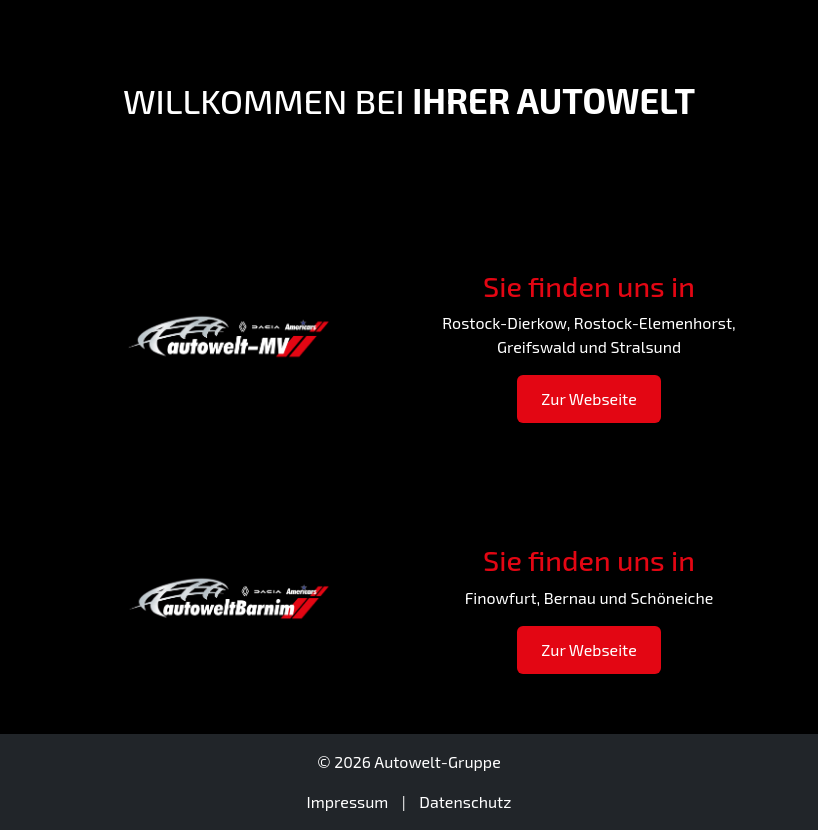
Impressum (348, 801)
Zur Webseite (589, 398)
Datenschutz (465, 801)
